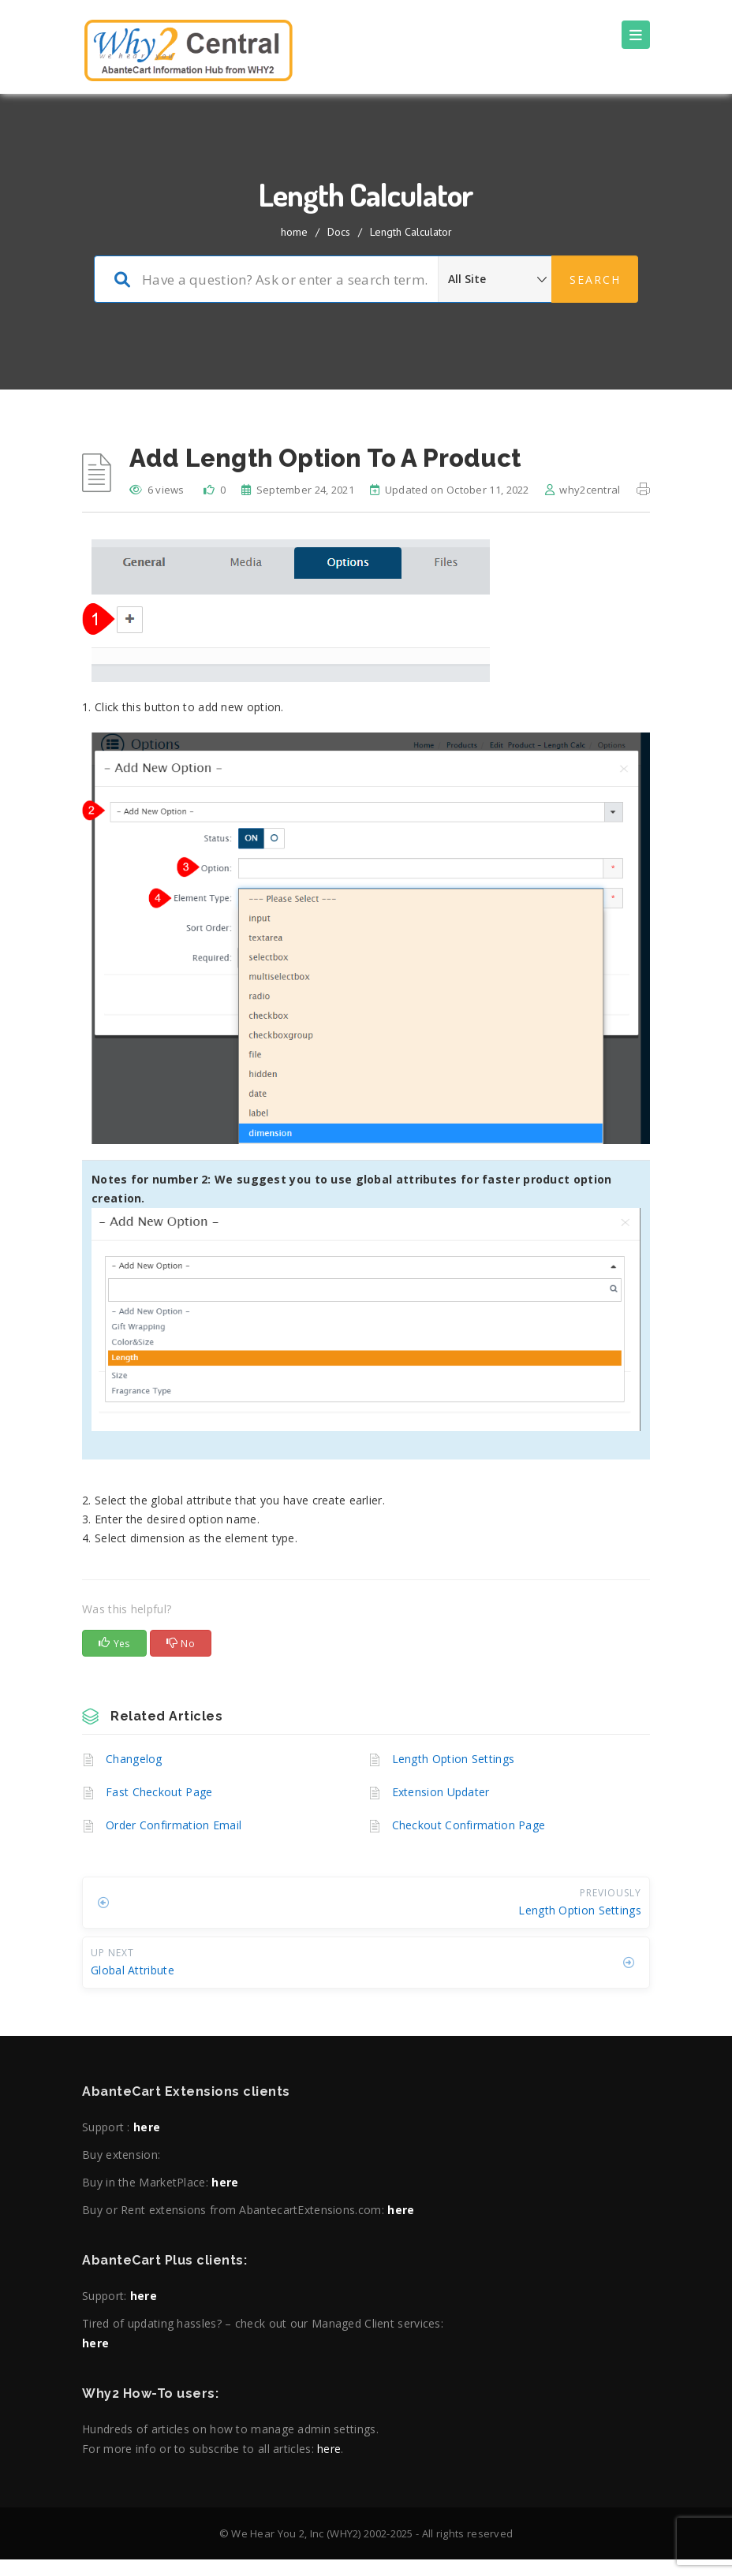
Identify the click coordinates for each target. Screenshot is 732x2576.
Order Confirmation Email (173, 1824)
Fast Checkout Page (159, 1791)
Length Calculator (411, 232)
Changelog (134, 1758)
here (146, 2126)
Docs (338, 232)
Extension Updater (441, 1791)
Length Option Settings (453, 1758)
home (294, 232)
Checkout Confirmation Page (469, 1824)
